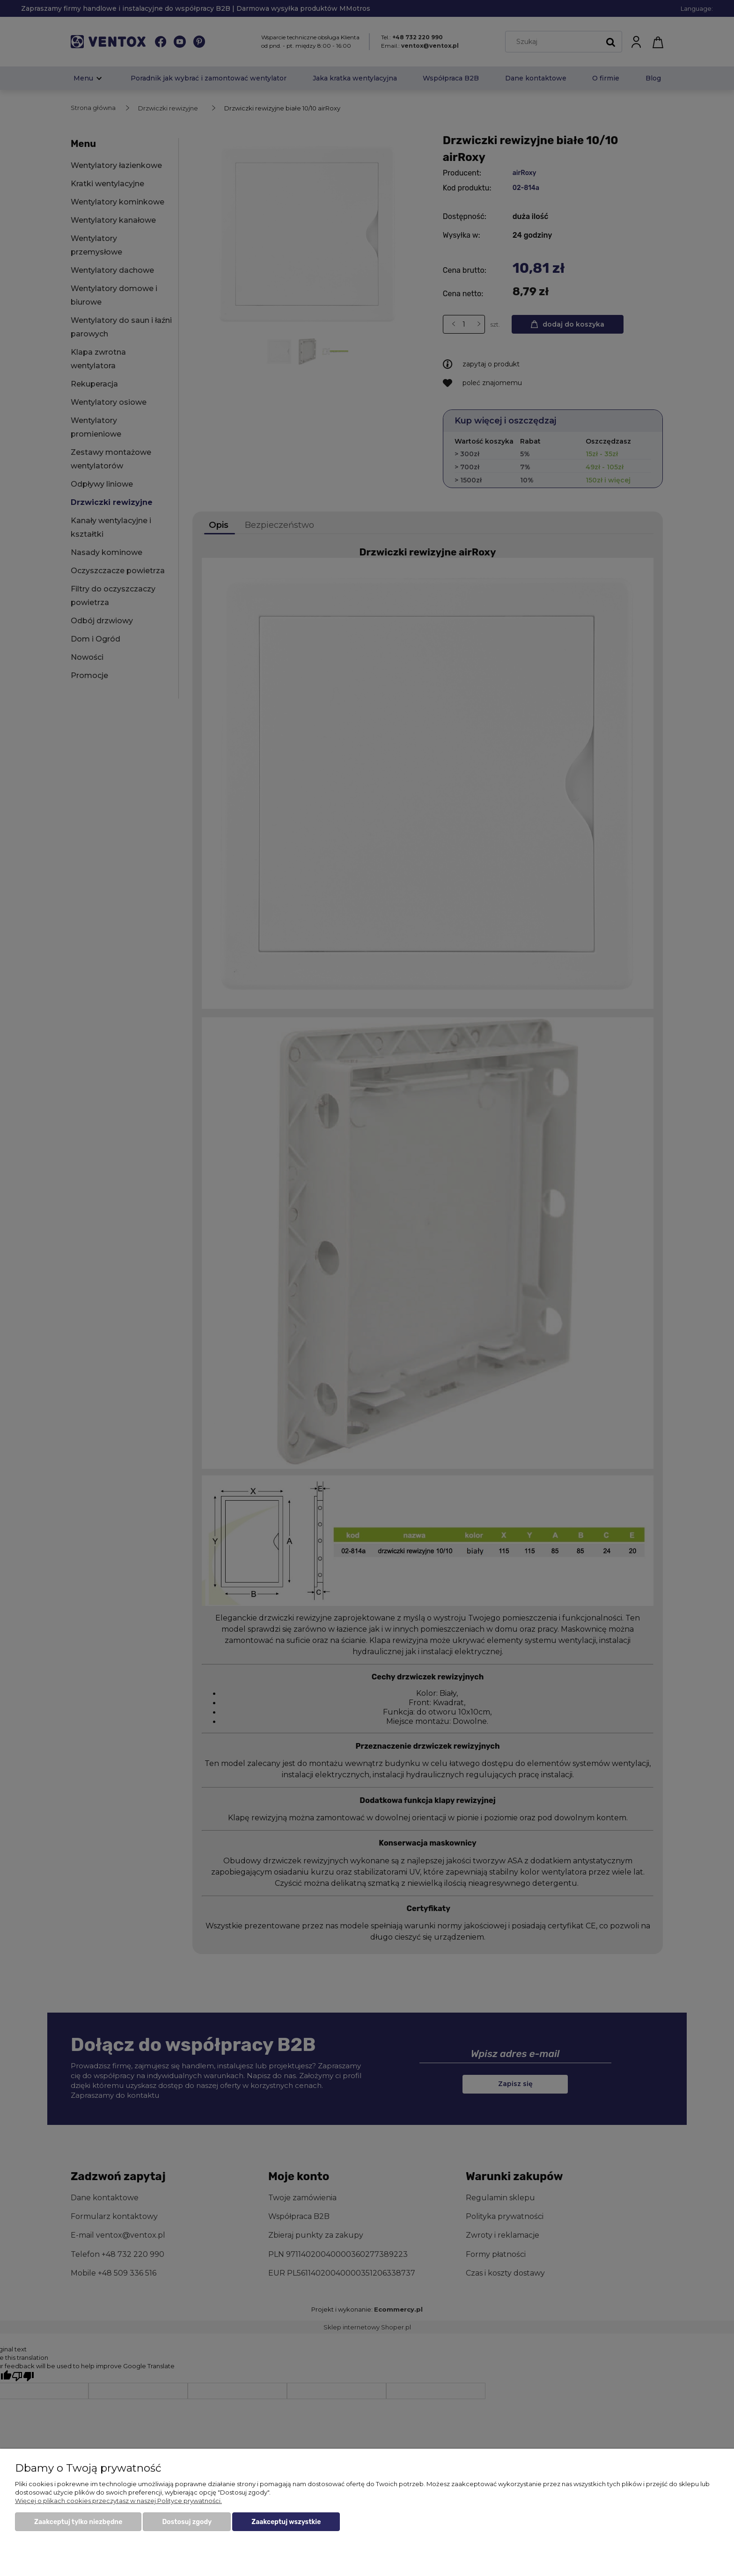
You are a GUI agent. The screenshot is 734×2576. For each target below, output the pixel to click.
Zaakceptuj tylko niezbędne (78, 2522)
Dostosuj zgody (187, 2522)
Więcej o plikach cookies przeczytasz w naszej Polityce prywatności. (118, 2500)
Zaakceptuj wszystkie (286, 2522)
